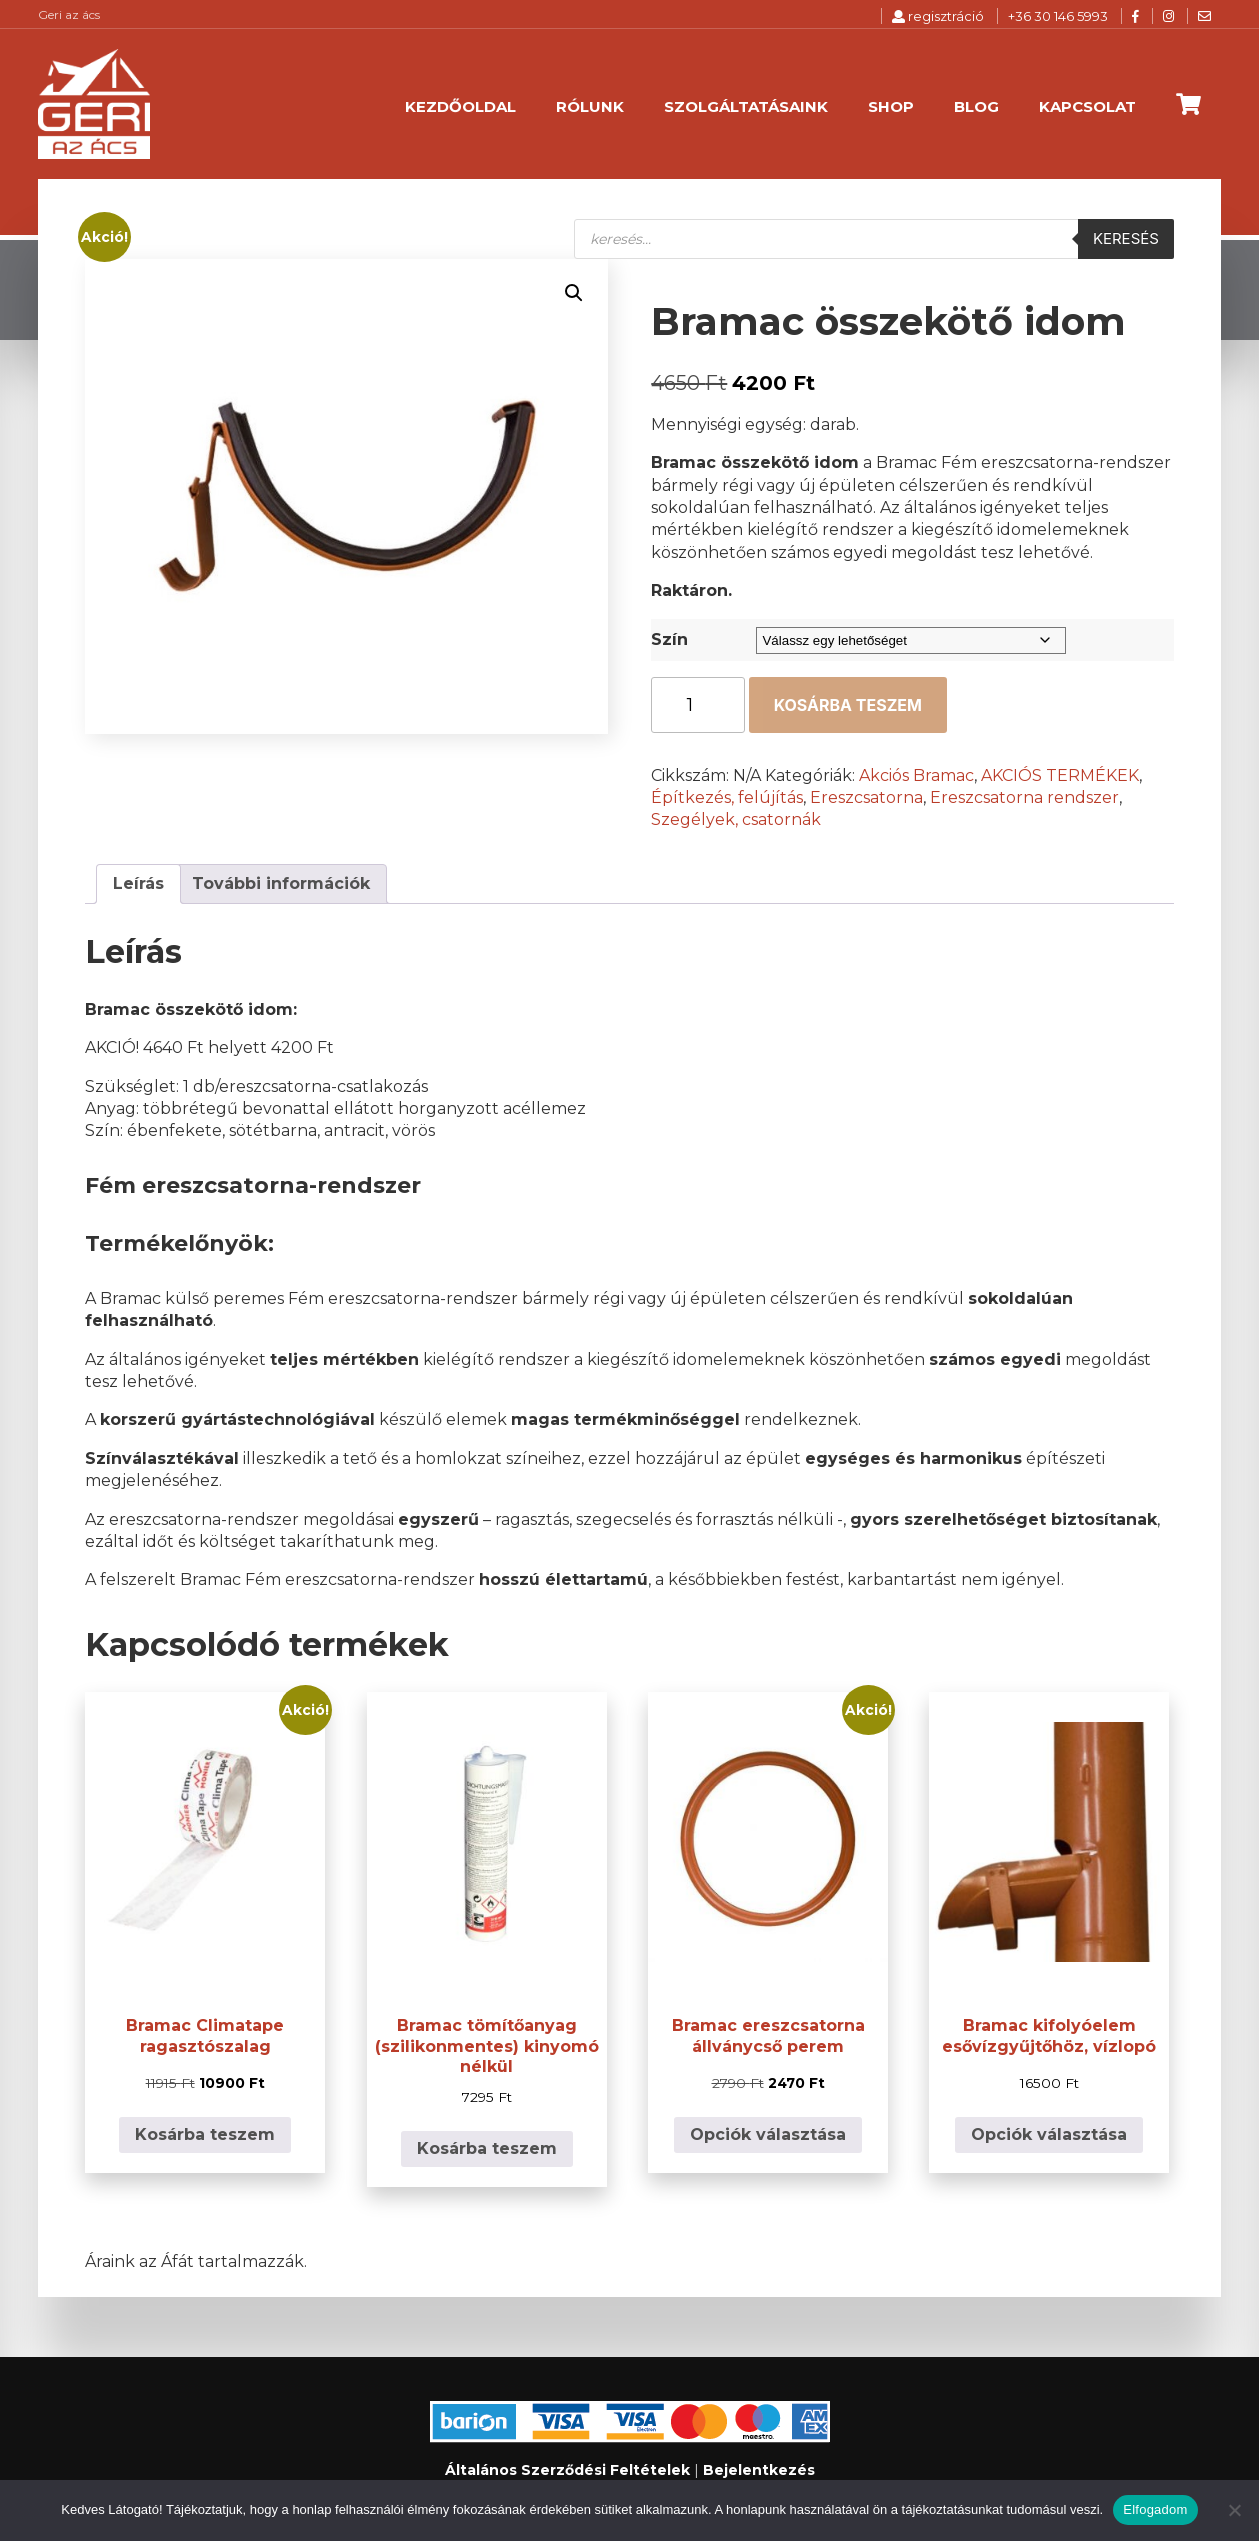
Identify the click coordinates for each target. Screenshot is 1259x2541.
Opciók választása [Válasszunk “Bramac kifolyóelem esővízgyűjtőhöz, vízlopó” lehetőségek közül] (1049, 2134)
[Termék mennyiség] (697, 705)
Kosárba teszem (848, 705)
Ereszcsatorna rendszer (1024, 797)
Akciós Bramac (916, 775)
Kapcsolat (1087, 106)
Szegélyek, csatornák (736, 819)
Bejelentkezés (759, 2470)
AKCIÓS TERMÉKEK (1060, 775)
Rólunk (590, 106)
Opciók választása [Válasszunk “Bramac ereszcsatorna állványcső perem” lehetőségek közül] (768, 2134)
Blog (976, 106)
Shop (891, 106)
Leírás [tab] (138, 883)
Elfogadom (1155, 2509)
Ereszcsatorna (866, 797)
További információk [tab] (281, 883)
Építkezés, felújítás (727, 797)
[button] (574, 293)
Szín (669, 639)
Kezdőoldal (460, 106)
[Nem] (1234, 2510)
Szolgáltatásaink (746, 106)
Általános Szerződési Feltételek (567, 2470)
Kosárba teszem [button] (205, 2134)
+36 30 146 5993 (1058, 16)
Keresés (1126, 238)
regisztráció (938, 16)
